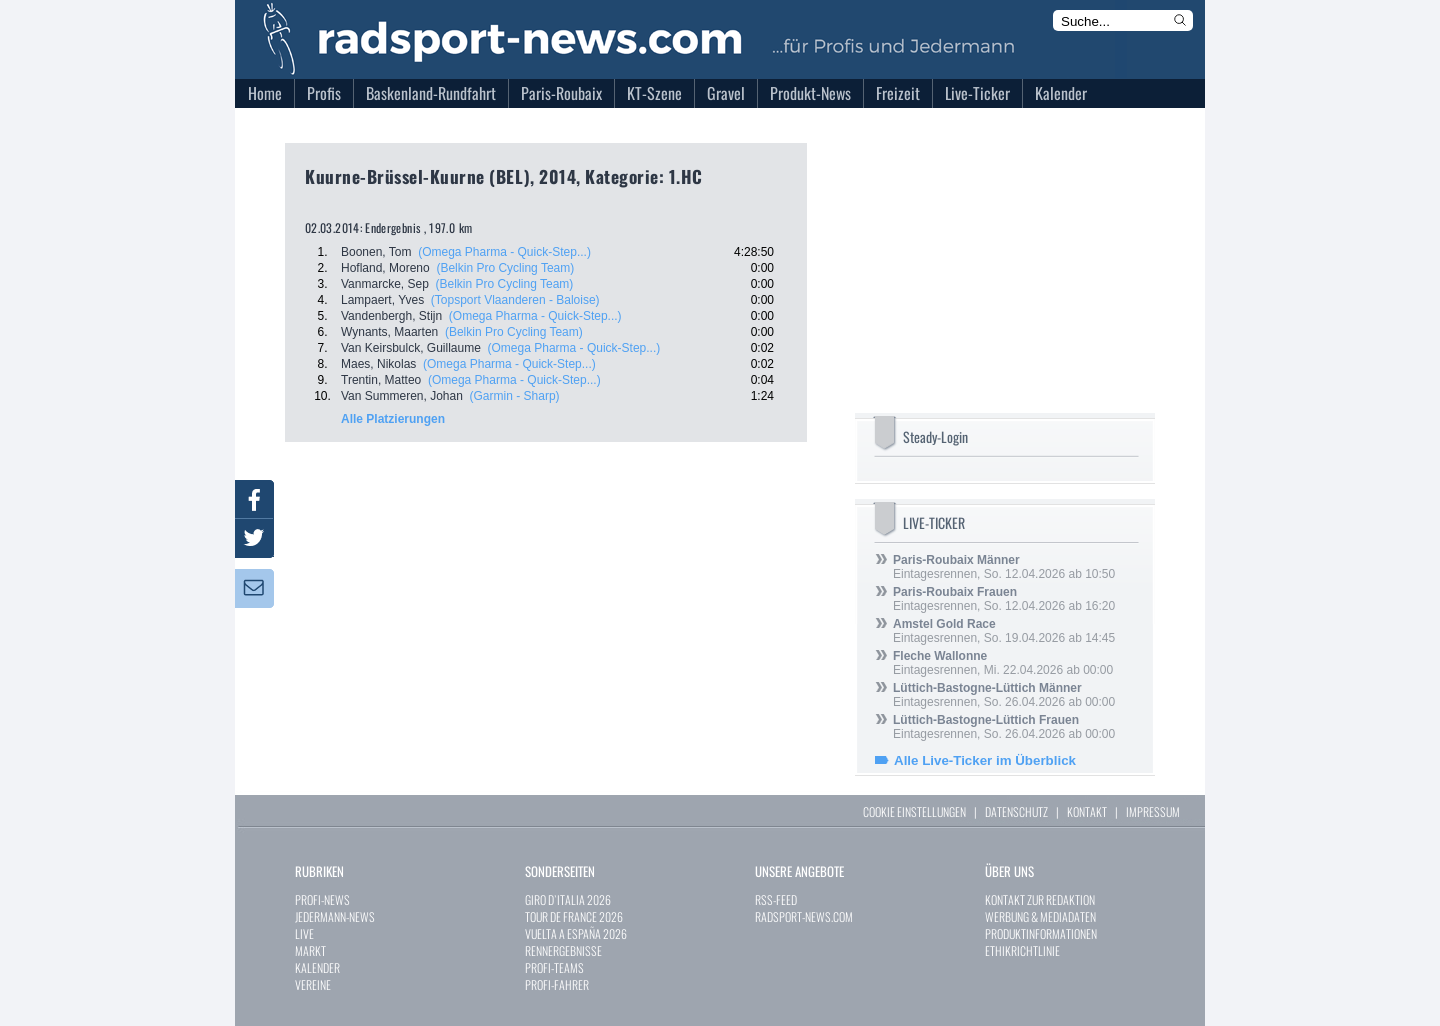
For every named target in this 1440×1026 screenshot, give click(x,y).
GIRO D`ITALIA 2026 (568, 899)
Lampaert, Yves (382, 300)
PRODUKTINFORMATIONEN (1041, 933)
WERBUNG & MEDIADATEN (1040, 916)
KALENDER (317, 967)
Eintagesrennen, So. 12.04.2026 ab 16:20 (1004, 599)
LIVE (304, 933)
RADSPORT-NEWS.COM (804, 916)
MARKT (310, 950)
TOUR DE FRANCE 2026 (574, 916)
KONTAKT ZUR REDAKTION (1040, 899)
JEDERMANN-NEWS (335, 916)
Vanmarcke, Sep (385, 284)
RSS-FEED (776, 899)
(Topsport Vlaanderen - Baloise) (515, 300)
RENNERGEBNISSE (563, 950)
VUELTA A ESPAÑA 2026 (576, 933)
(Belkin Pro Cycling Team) (505, 268)
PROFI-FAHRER (557, 984)
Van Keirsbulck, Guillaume (411, 348)
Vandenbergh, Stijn (391, 316)
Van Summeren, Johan (402, 396)
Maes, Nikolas (378, 364)
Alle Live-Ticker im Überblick (985, 760)
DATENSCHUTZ (1016, 811)
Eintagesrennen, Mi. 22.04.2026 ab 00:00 (1003, 663)
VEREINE (313, 984)
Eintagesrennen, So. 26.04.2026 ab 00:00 (1004, 695)
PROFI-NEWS (322, 899)
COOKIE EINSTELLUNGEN (914, 811)
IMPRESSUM (1153, 811)
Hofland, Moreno (385, 268)
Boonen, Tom (376, 252)
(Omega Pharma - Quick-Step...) (504, 252)
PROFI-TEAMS (554, 967)
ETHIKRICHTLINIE (1022, 950)
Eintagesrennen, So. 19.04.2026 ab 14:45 (1004, 631)
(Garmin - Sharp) (515, 396)
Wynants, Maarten (389, 332)
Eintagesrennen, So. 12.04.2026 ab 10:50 (1004, 567)
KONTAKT (1087, 811)
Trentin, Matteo (381, 380)
